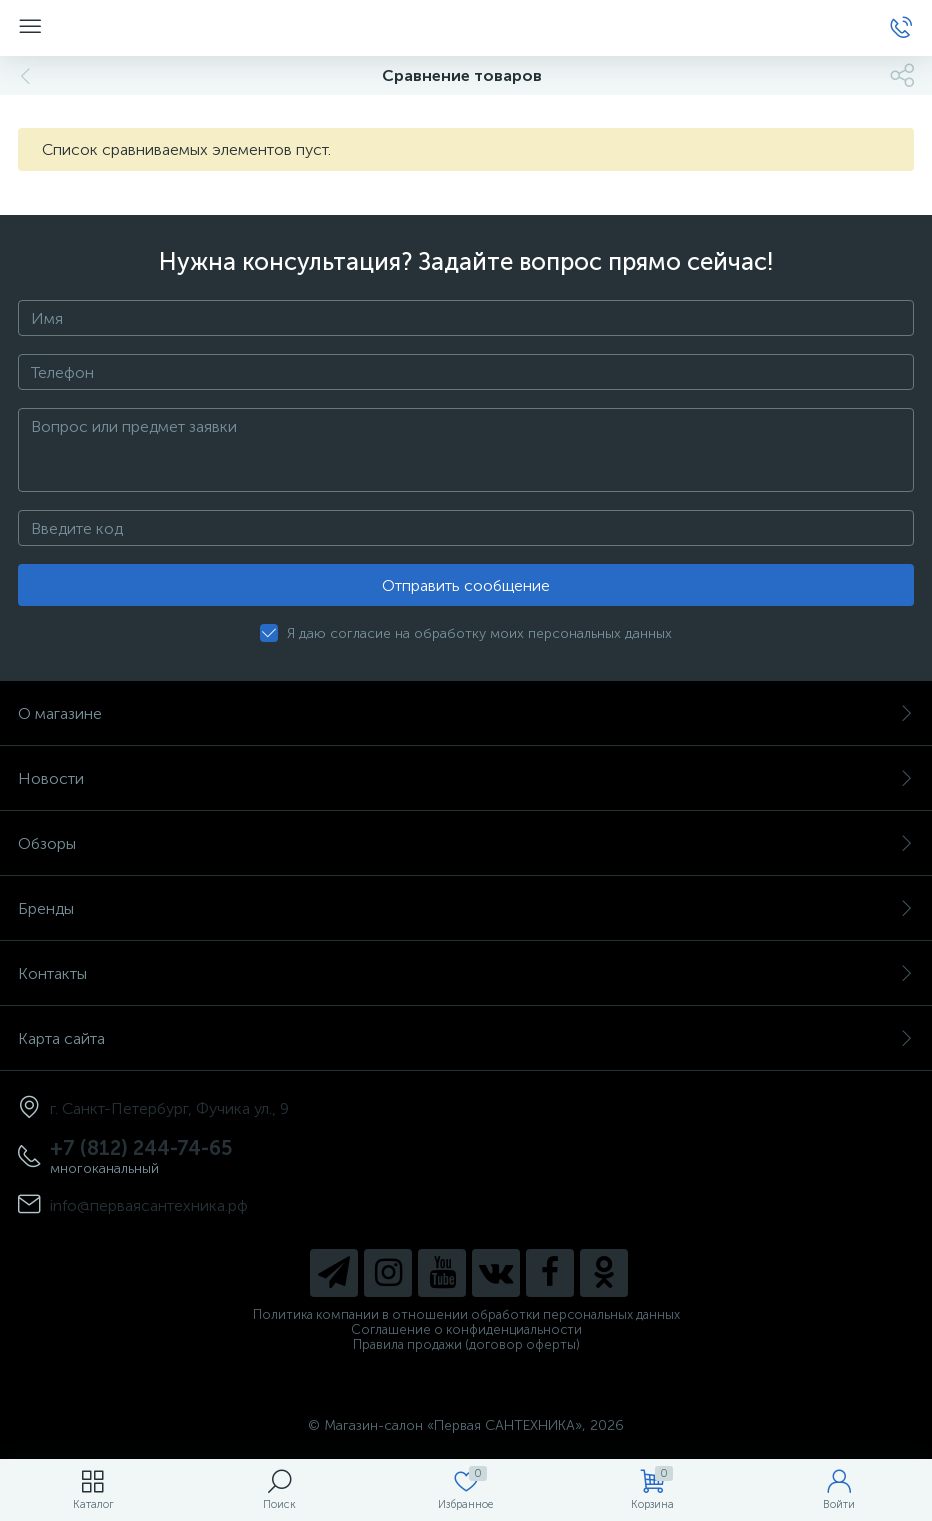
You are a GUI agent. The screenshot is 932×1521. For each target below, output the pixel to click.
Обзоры (466, 843)
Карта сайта (466, 1038)
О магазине (466, 713)
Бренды (466, 908)
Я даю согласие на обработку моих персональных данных (479, 633)
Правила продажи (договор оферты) (466, 1344)
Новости (466, 778)
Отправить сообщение (466, 585)
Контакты (466, 973)
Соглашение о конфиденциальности (466, 1329)
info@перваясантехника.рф (149, 1205)
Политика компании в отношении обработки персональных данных (466, 1314)
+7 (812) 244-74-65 (141, 1148)
